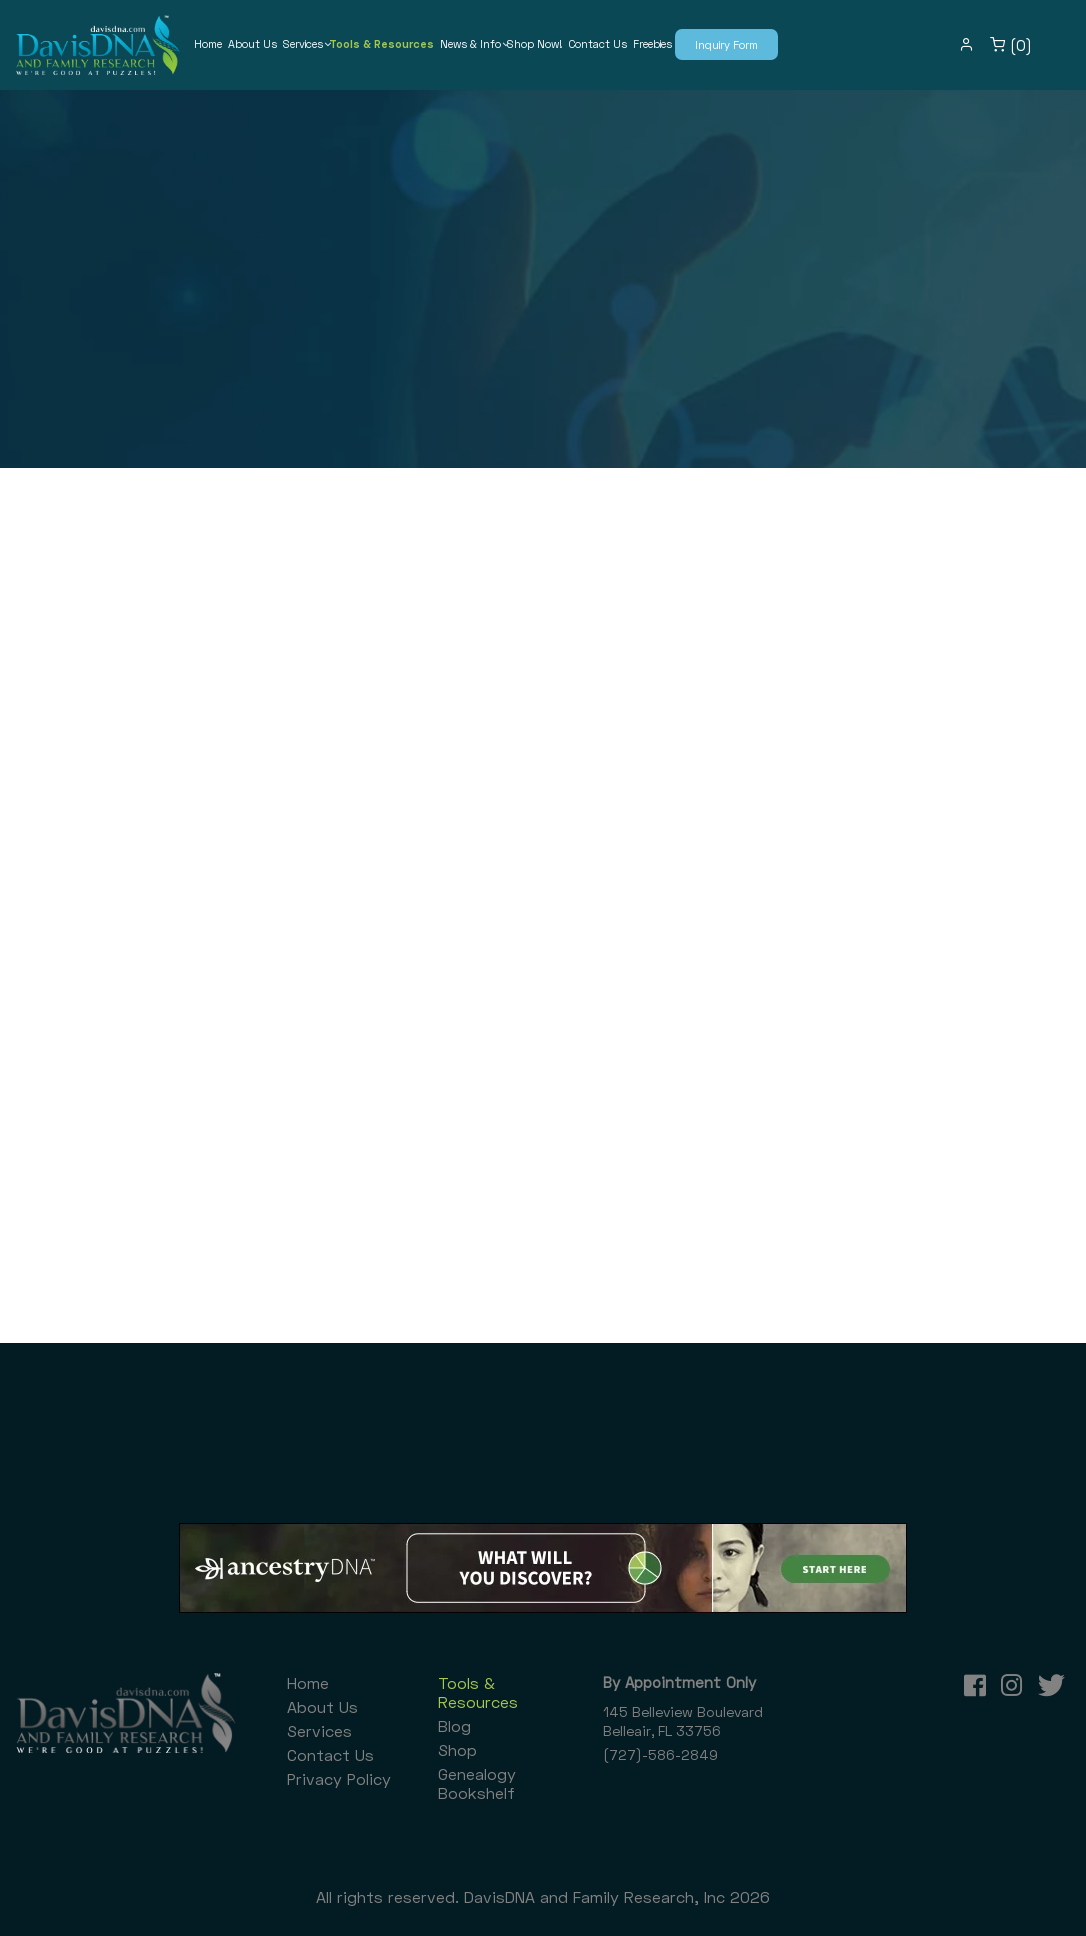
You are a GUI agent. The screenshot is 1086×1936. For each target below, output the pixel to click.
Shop (457, 1749)
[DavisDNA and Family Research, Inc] (98, 45)
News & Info (470, 43)
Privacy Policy (339, 1778)
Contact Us (597, 43)
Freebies (652, 43)
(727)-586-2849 (660, 1754)
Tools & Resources (381, 43)
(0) (1011, 45)
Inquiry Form (726, 44)
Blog (454, 1725)
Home (208, 43)
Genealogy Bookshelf (477, 1783)
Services (303, 43)
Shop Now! (534, 43)
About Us (252, 43)
